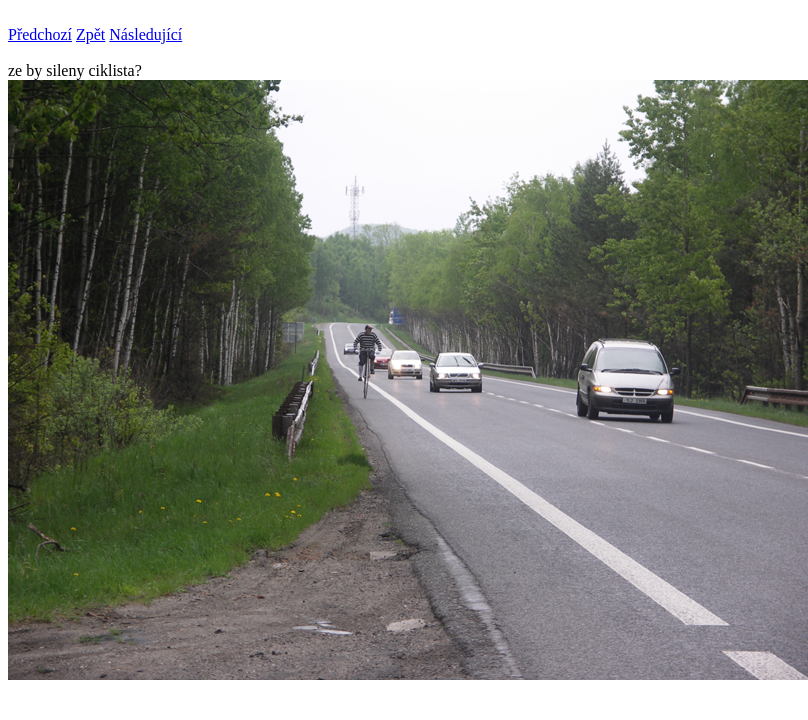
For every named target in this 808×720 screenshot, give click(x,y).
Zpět (90, 34)
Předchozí (40, 34)
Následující (145, 34)
